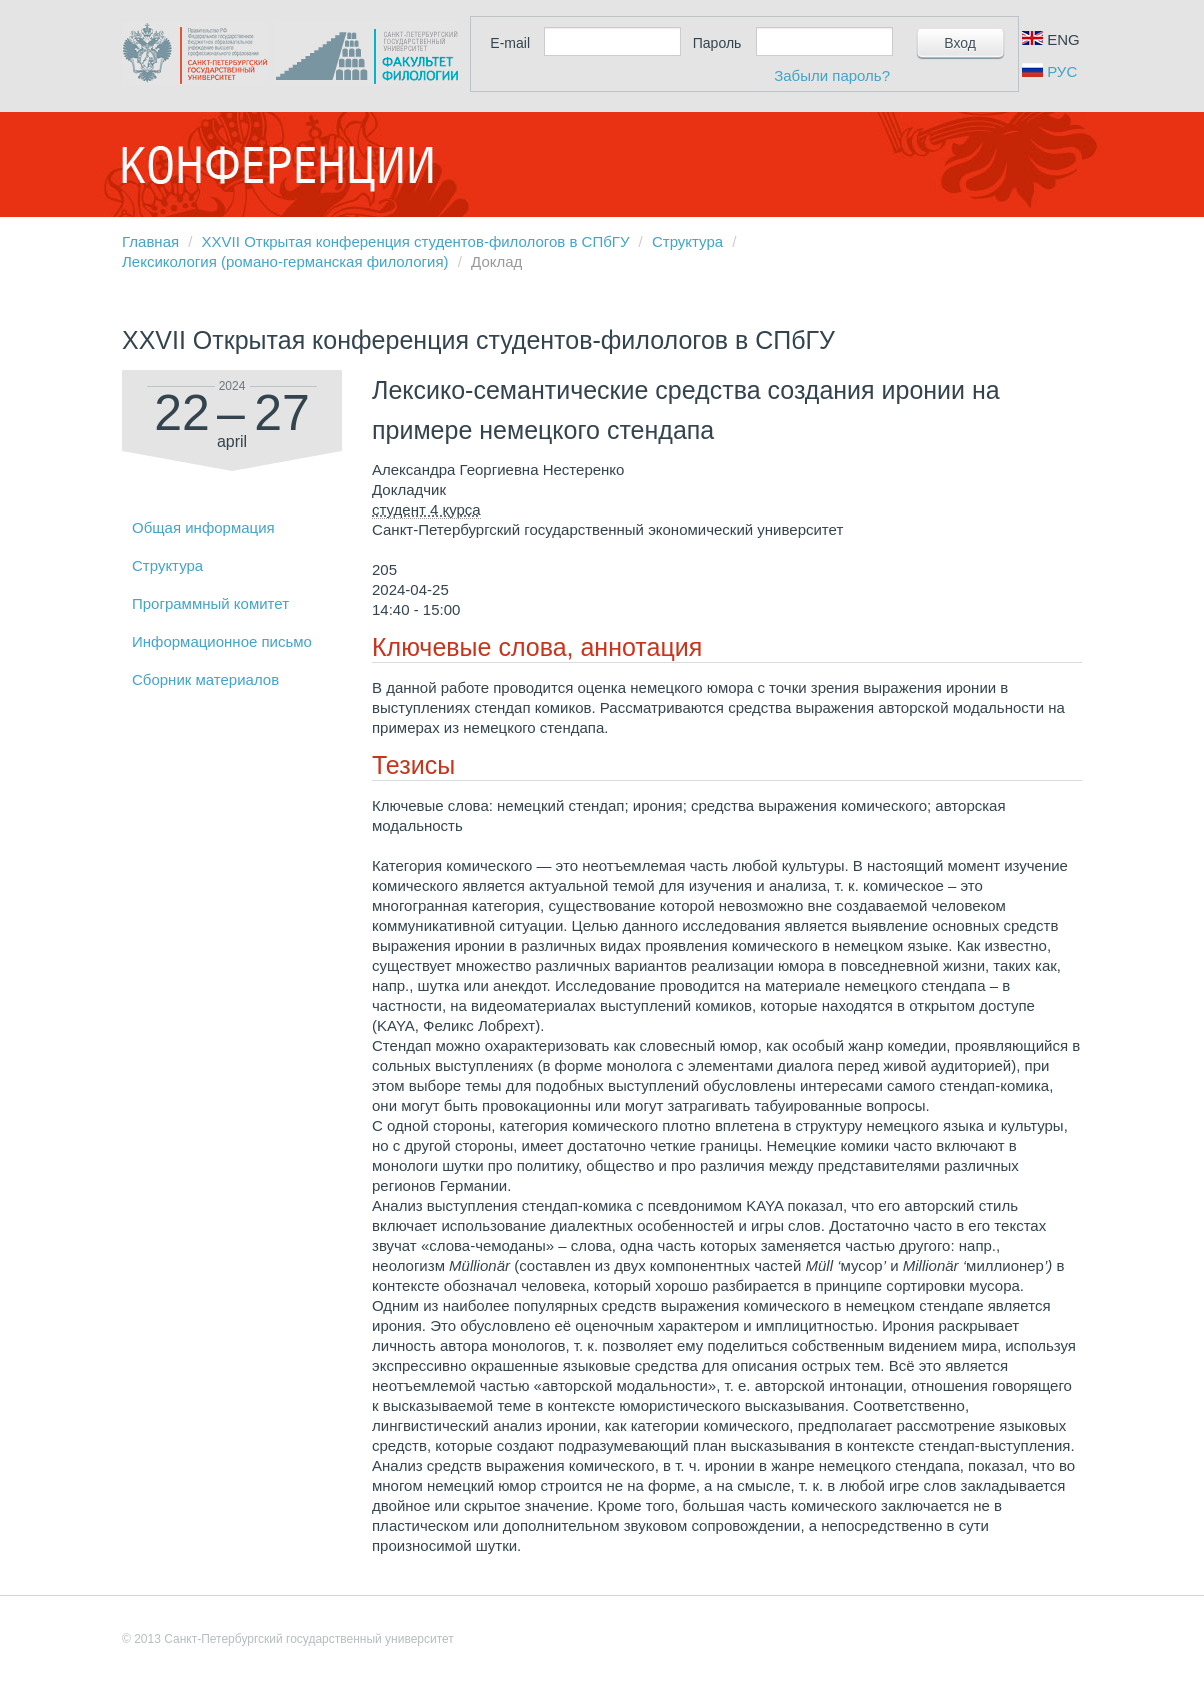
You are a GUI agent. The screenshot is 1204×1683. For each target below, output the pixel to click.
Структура (687, 241)
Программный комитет (210, 603)
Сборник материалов (205, 679)
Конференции (277, 165)
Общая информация (203, 527)
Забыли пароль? (832, 75)
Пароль (717, 43)
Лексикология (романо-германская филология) (285, 261)
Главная (150, 241)
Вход (960, 43)
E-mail (510, 43)
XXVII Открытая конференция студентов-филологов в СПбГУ (416, 241)
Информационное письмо (222, 641)
